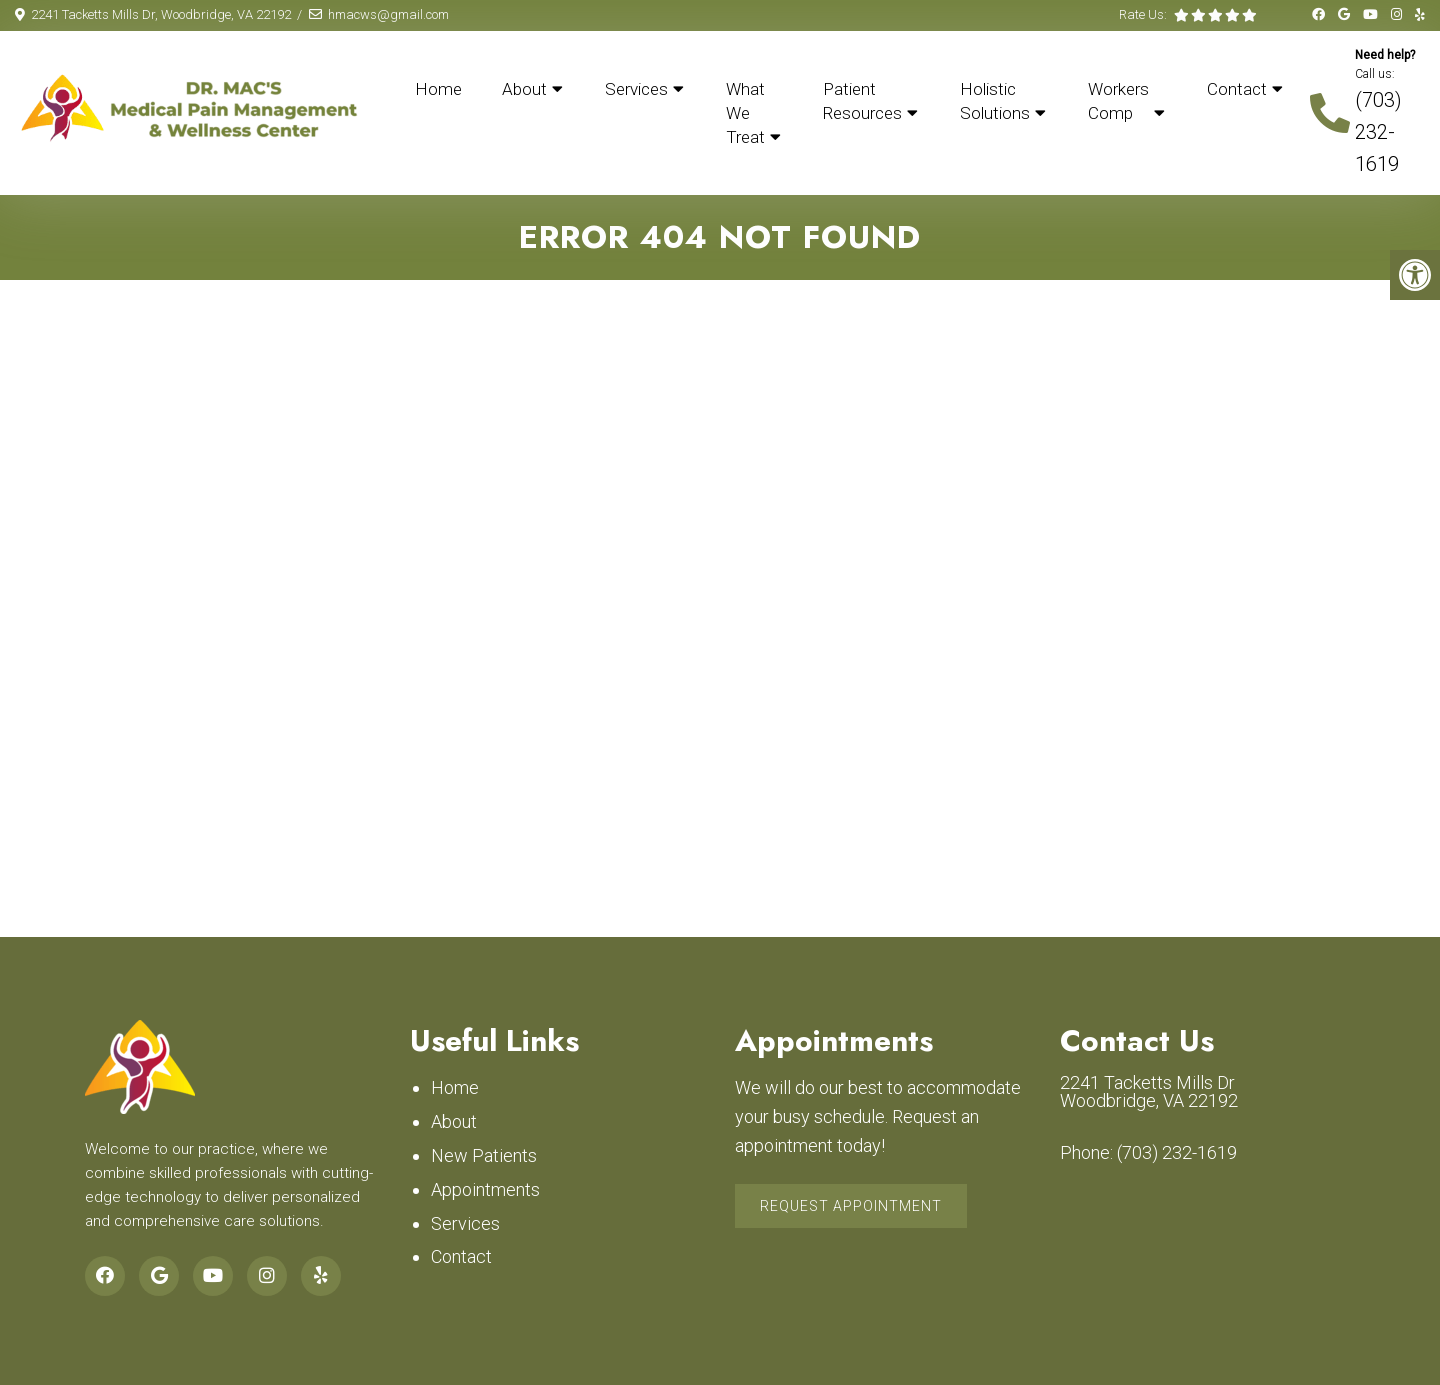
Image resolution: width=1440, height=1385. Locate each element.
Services (636, 89)
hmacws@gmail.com (388, 14)
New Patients (484, 1155)
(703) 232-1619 (1378, 132)
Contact (1237, 89)
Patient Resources (862, 101)
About (524, 89)
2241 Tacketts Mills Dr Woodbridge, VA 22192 (1149, 1092)
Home (438, 89)
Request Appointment (851, 1206)
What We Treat (745, 113)
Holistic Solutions (995, 101)
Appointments (485, 1189)
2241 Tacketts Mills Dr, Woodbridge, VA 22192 (161, 14)
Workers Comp (1118, 101)
